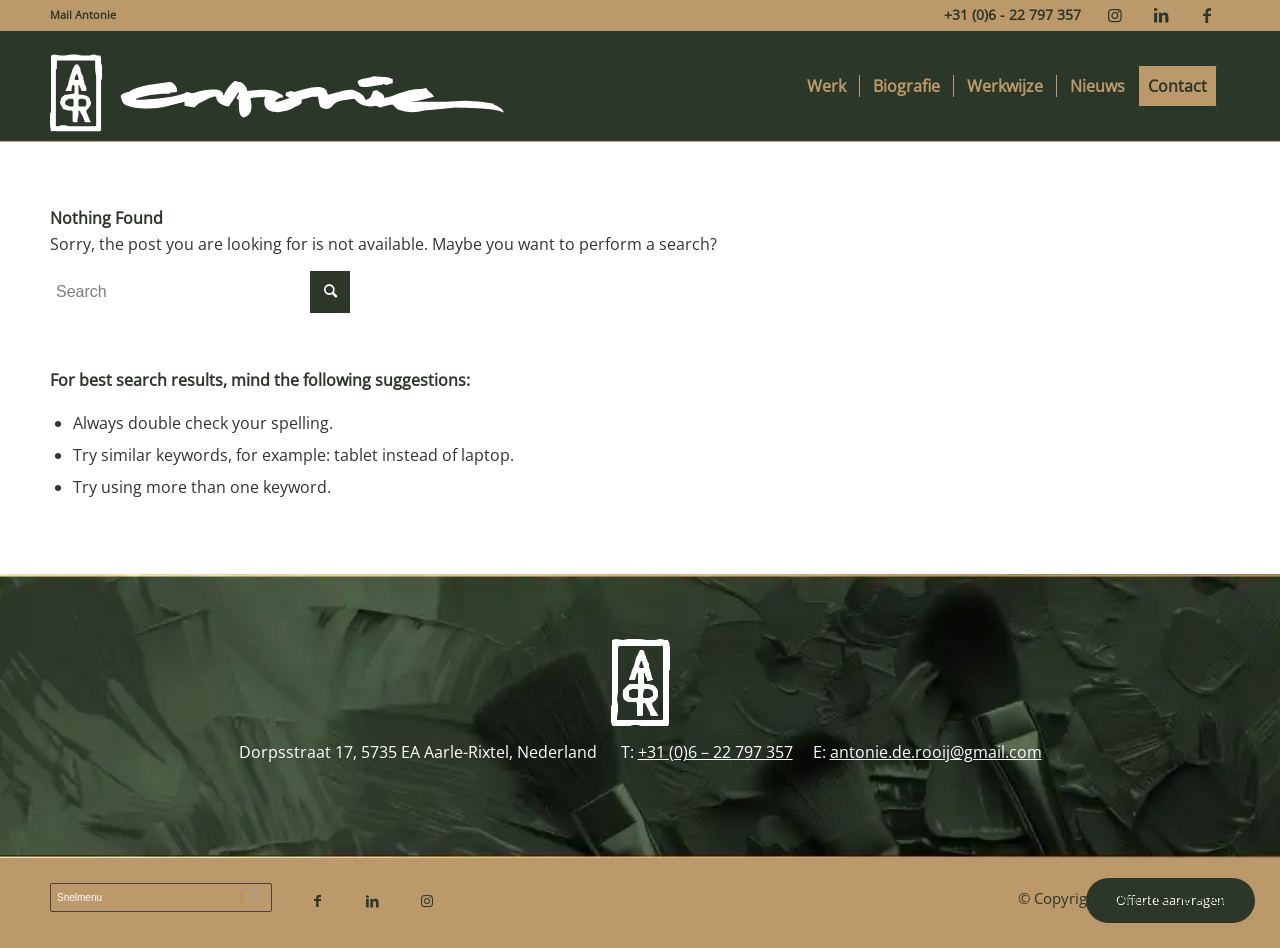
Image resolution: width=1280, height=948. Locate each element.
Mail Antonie (83, 14)
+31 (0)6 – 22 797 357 (715, 752)
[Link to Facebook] (1207, 15)
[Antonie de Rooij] (278, 86)
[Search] (200, 292)
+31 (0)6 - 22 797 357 (1012, 14)
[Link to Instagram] (1114, 15)
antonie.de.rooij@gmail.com (936, 752)
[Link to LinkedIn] (1160, 15)
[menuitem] (83, 15)
